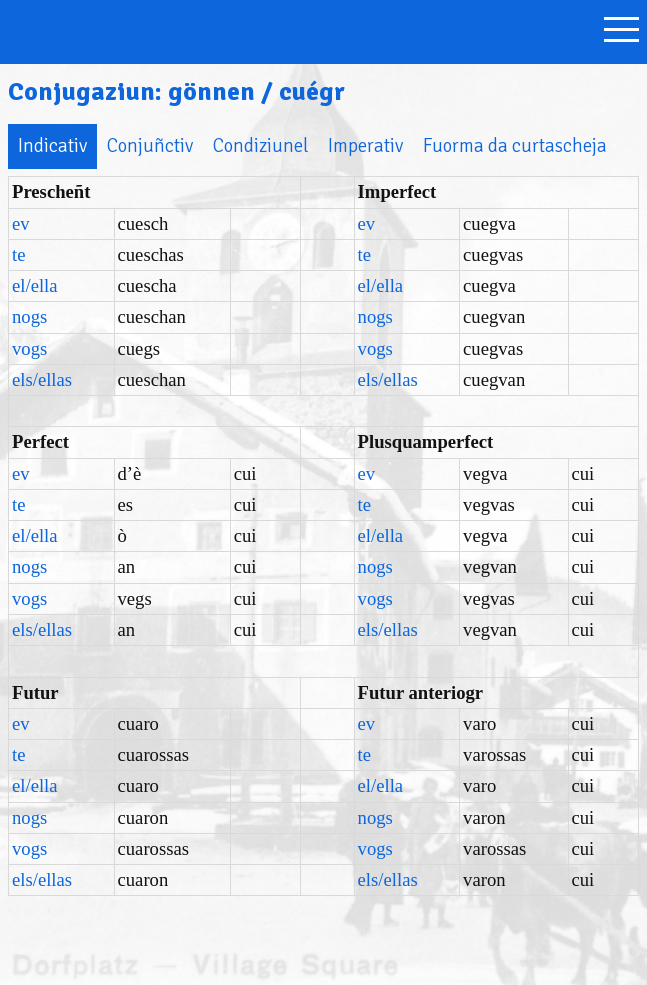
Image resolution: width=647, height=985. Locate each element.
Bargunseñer (162, 27)
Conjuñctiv (150, 145)
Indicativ (52, 145)
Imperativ (365, 145)
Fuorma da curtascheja (515, 145)
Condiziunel (260, 145)
